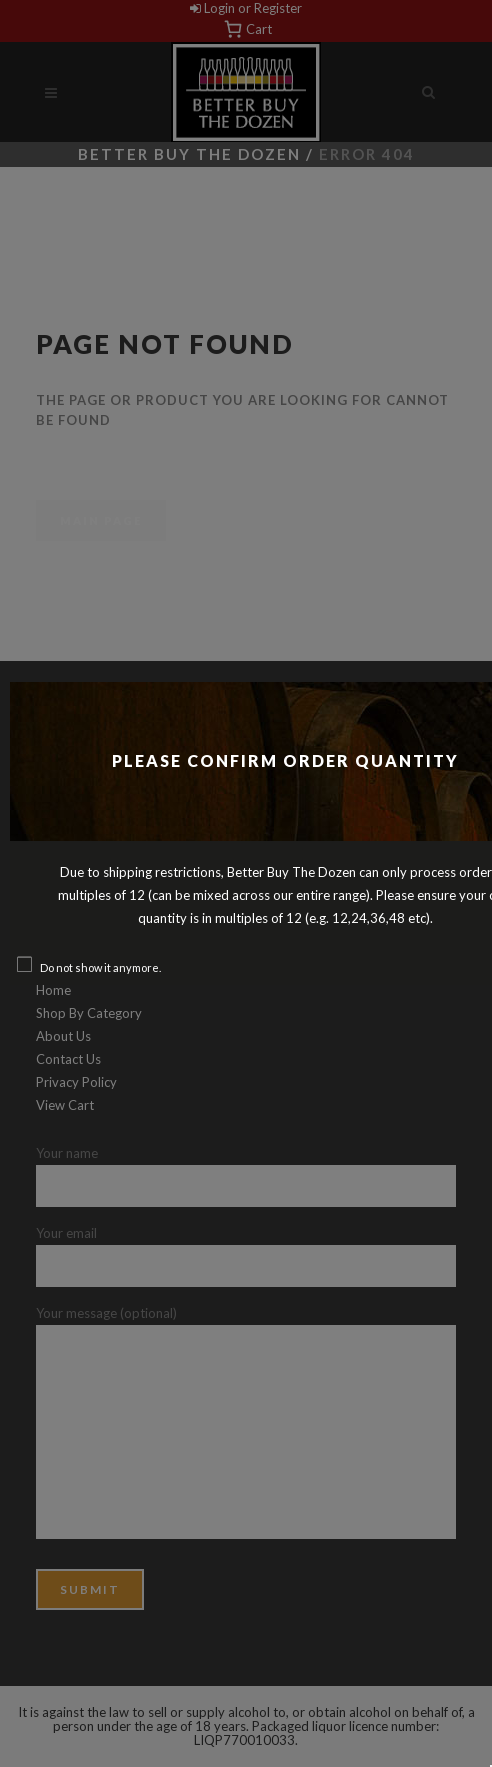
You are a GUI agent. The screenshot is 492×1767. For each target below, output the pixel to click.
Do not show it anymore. (100, 967)
